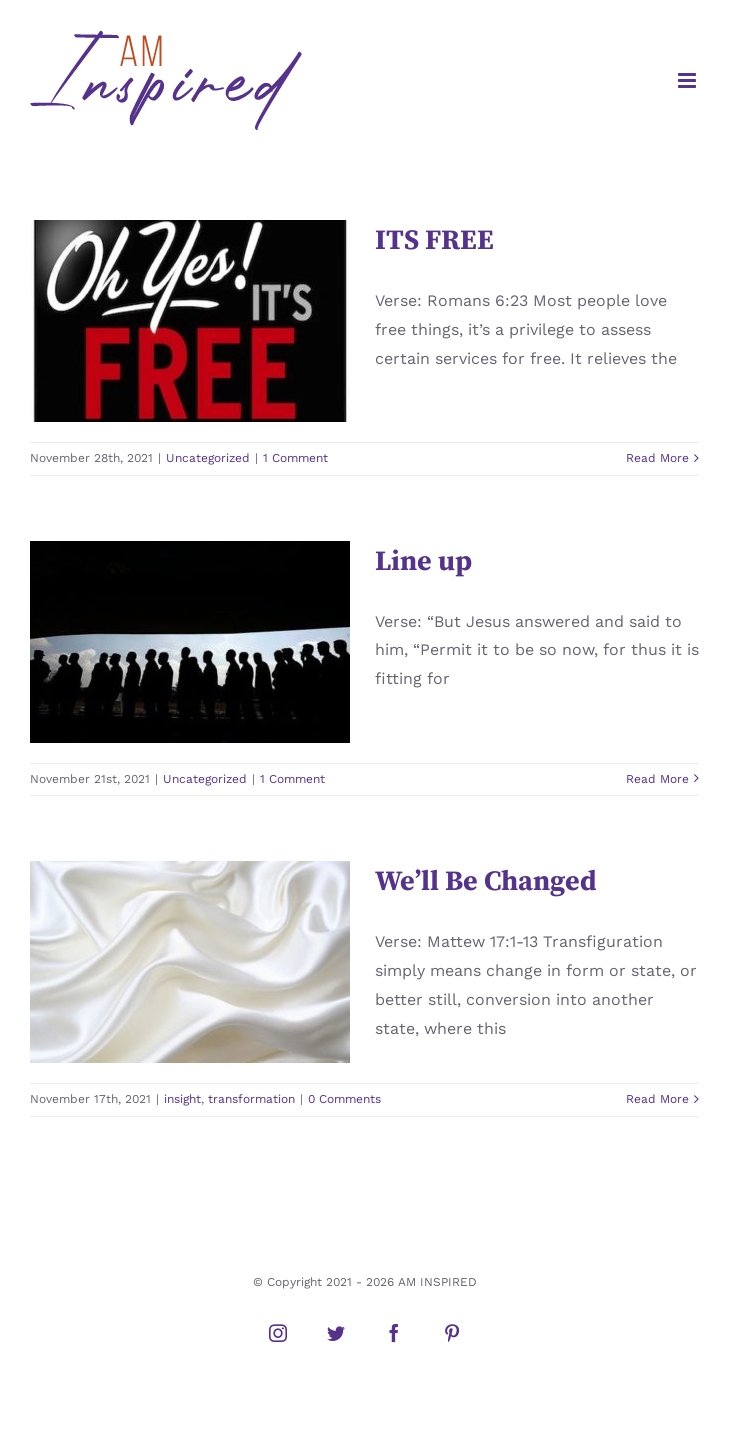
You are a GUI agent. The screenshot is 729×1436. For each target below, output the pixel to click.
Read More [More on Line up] (657, 779)
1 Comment (295, 458)
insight (182, 1099)
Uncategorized (208, 458)
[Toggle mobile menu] (688, 80)
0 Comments (344, 1099)
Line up (423, 561)
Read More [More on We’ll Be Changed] (657, 1099)
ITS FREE (434, 240)
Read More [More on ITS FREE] (657, 458)
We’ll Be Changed (486, 881)
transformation (251, 1099)
